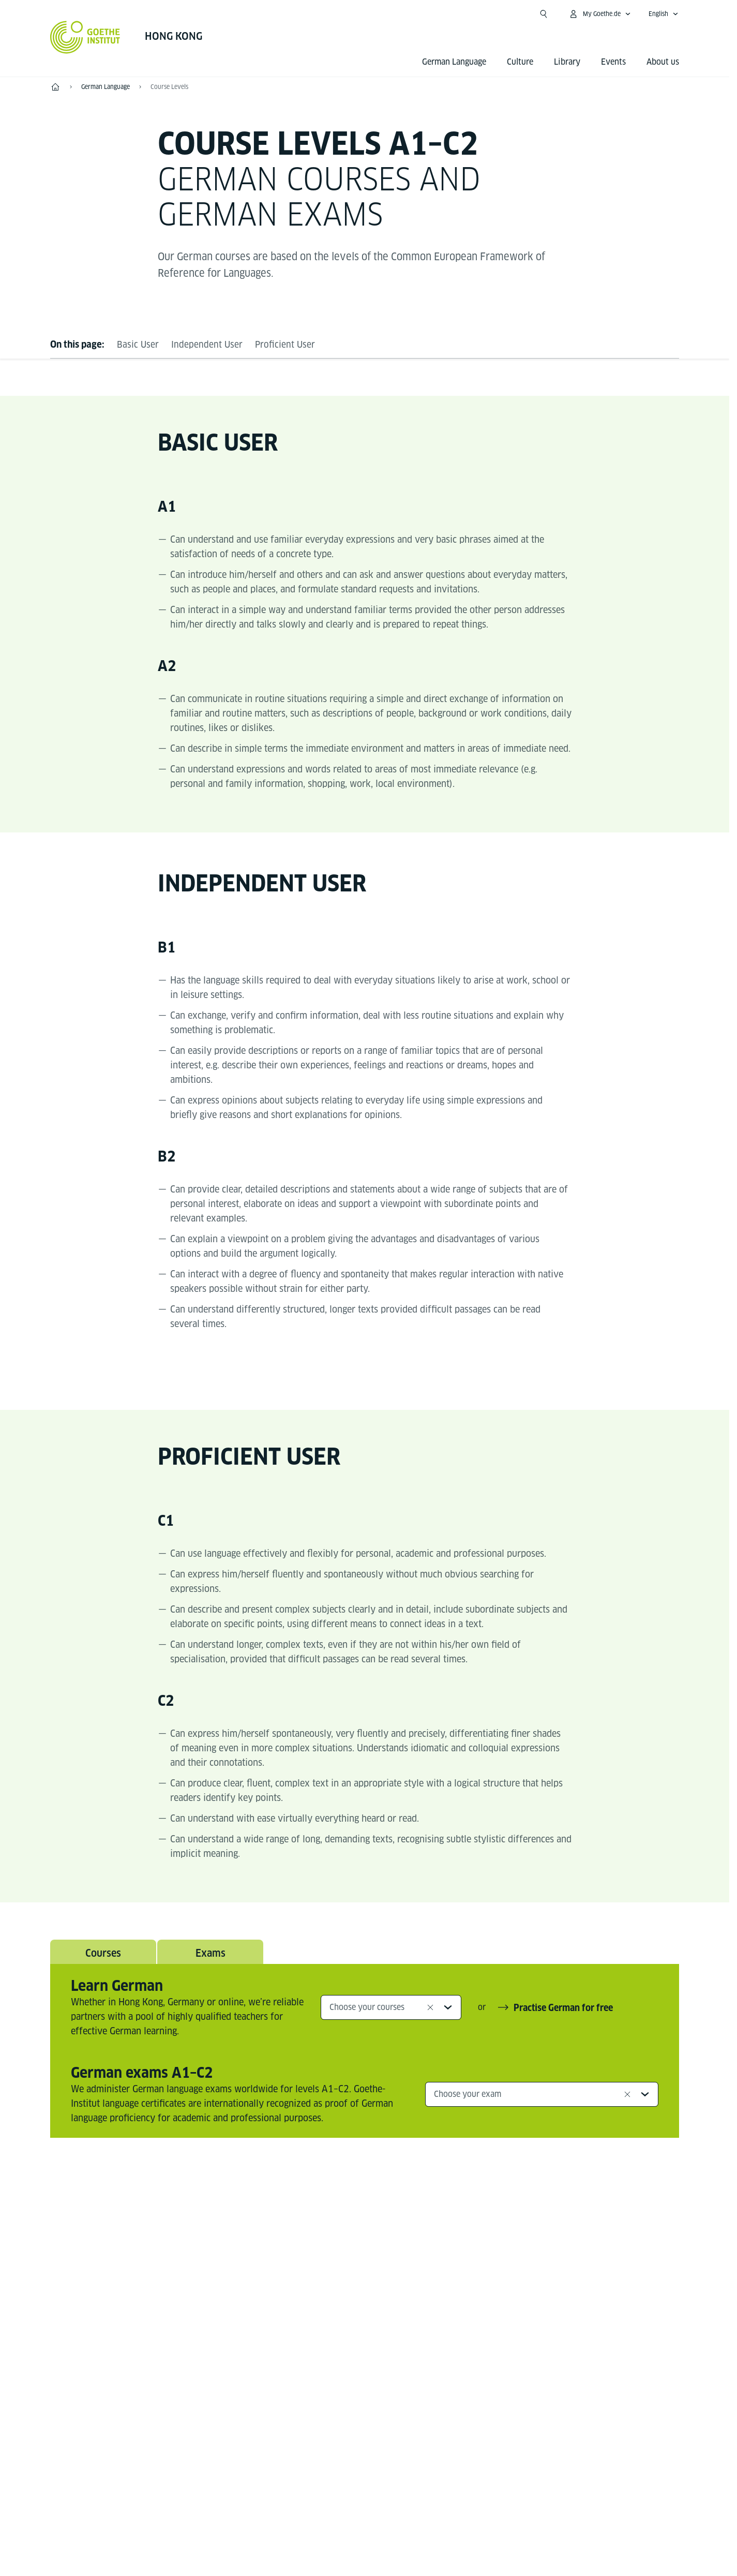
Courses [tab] (103, 1954)
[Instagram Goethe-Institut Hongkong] (381, 2232)
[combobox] (391, 2009)
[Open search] (543, 14)
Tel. (86, 2404)
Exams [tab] (210, 1954)
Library (567, 61)
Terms (470, 2502)
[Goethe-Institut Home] (85, 37)
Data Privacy (416, 2502)
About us (662, 61)
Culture (520, 61)
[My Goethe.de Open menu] (599, 14)
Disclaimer (353, 2502)
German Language (454, 61)
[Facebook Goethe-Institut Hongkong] (348, 2232)
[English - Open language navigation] (663, 14)
